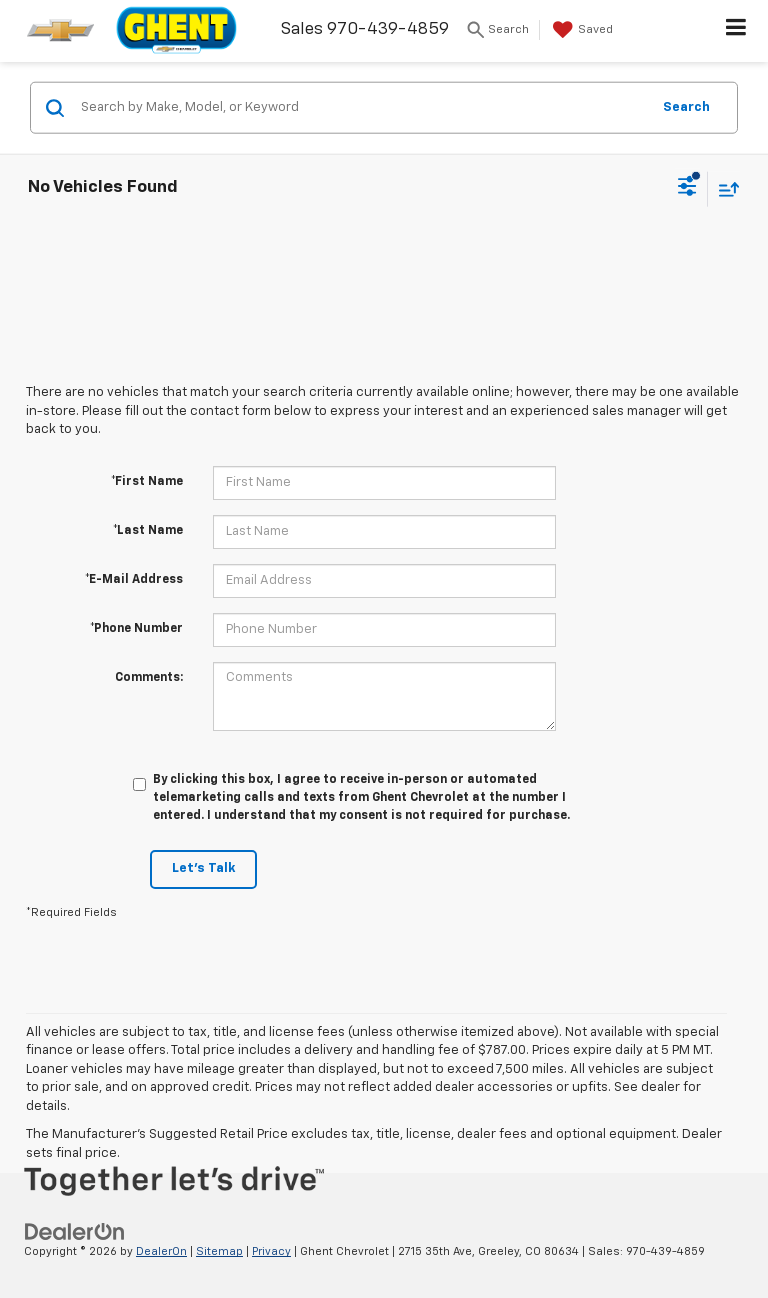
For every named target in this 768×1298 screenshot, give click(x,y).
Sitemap (219, 1251)
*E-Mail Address (134, 580)
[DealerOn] (75, 1232)
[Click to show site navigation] (736, 31)
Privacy (271, 1251)
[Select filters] (687, 189)
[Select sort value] (724, 188)
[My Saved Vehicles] (580, 30)
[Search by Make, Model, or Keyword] (362, 108)
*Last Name (148, 531)
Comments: (149, 678)
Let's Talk (203, 868)
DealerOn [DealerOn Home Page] (161, 1251)
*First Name (147, 482)
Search (686, 106)
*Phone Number (136, 629)
